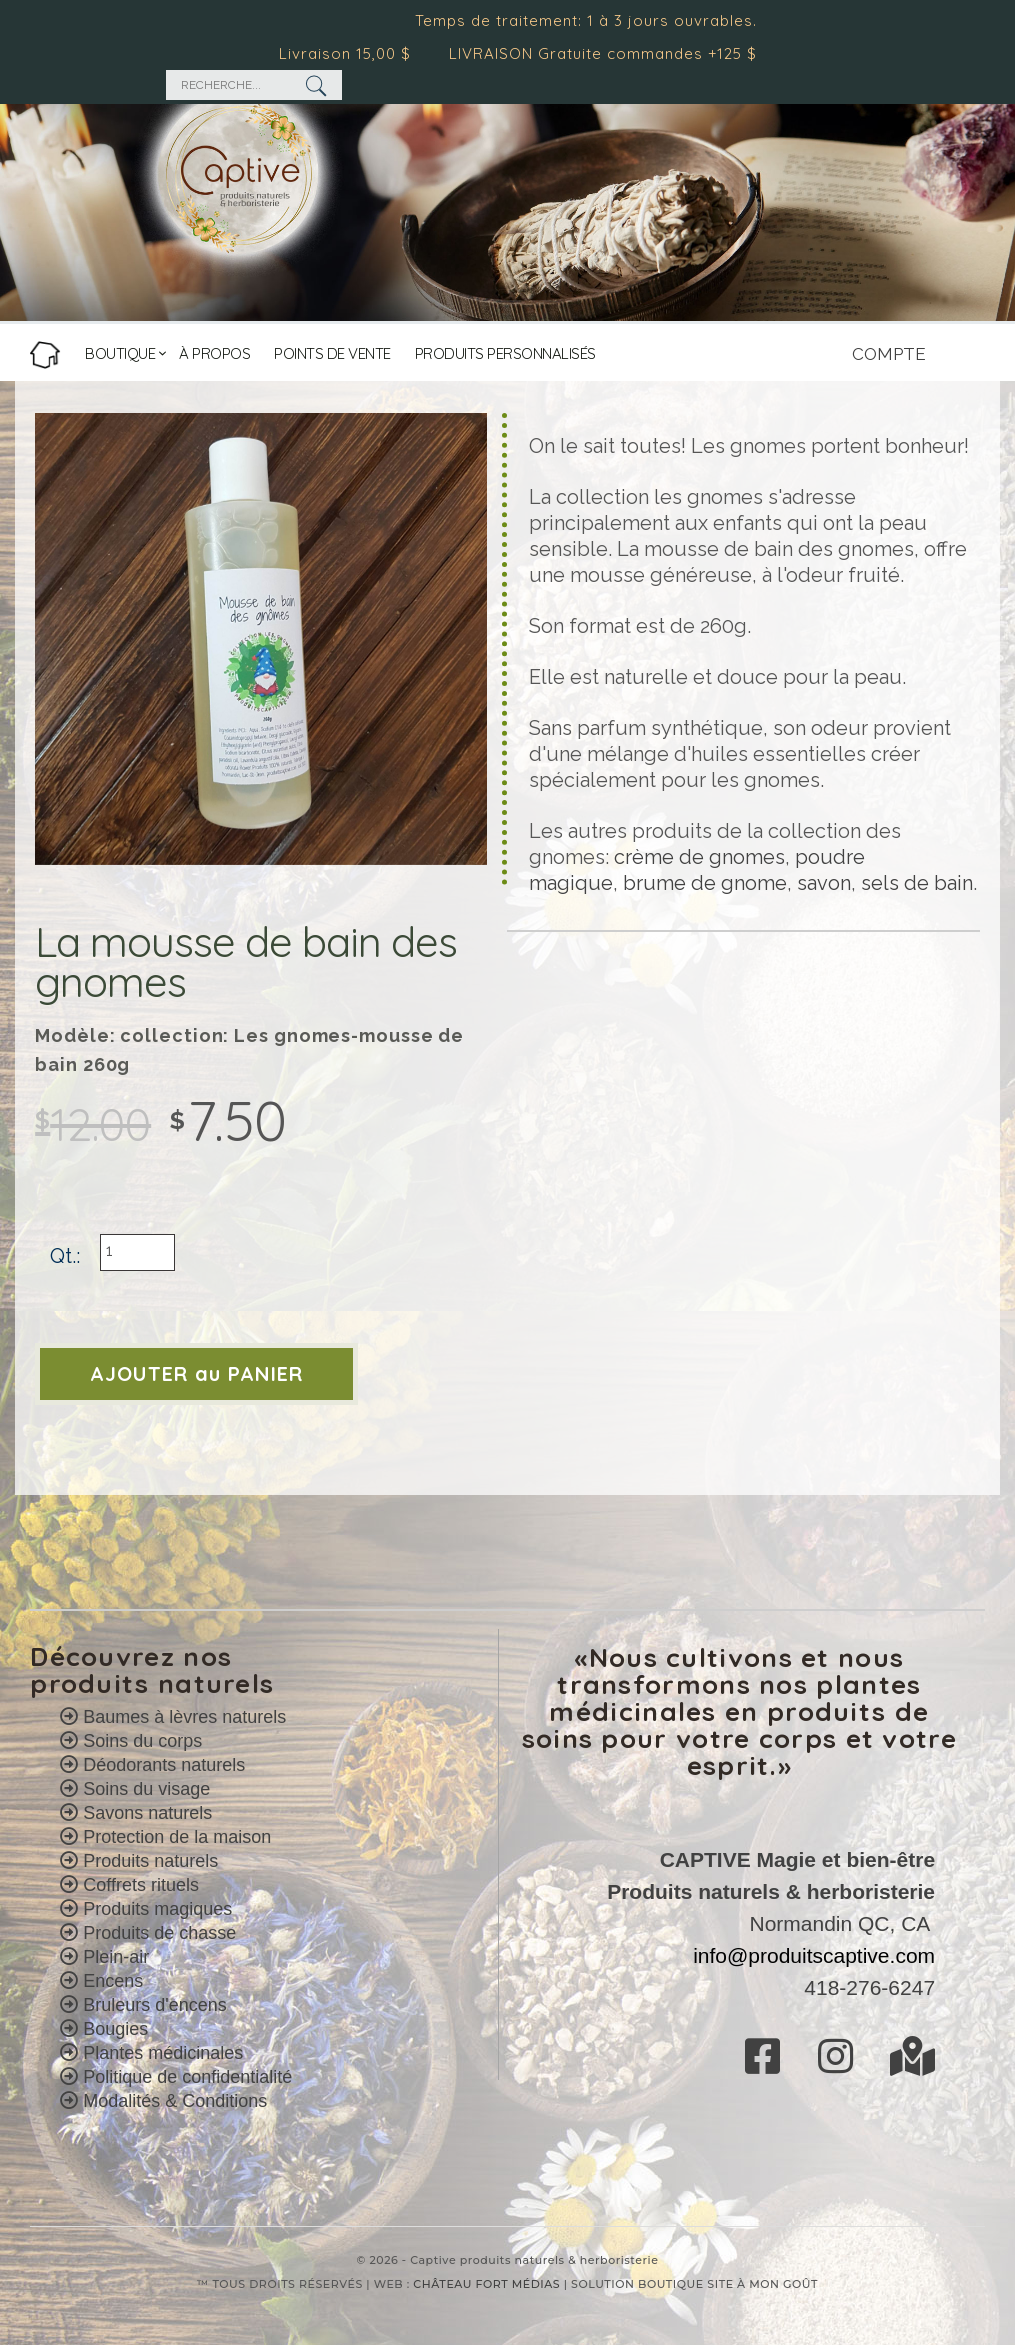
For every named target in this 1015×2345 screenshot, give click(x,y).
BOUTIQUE (120, 353)
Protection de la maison (177, 1837)
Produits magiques (157, 1909)
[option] (261, 639)
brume (654, 883)
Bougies (115, 2029)
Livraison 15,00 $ (353, 53)
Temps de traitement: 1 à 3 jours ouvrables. (594, 20)
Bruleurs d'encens (155, 2005)
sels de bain (917, 883)
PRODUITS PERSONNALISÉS (505, 353)
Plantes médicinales (163, 2053)
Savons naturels (147, 1813)
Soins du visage (146, 1789)
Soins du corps (142, 1741)
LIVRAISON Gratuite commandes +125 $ (611, 53)
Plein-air (116, 1957)
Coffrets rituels (141, 1885)
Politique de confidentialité (187, 2077)
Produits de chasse (159, 1933)
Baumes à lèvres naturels (184, 1717)
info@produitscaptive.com (814, 1955)
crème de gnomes (699, 857)
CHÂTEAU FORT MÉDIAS (486, 2284)
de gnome (736, 883)
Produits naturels (150, 1861)
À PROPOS (214, 353)
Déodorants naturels (164, 1765)
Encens (113, 1981)
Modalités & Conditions (175, 2101)
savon (824, 883)
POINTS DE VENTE (332, 353)
